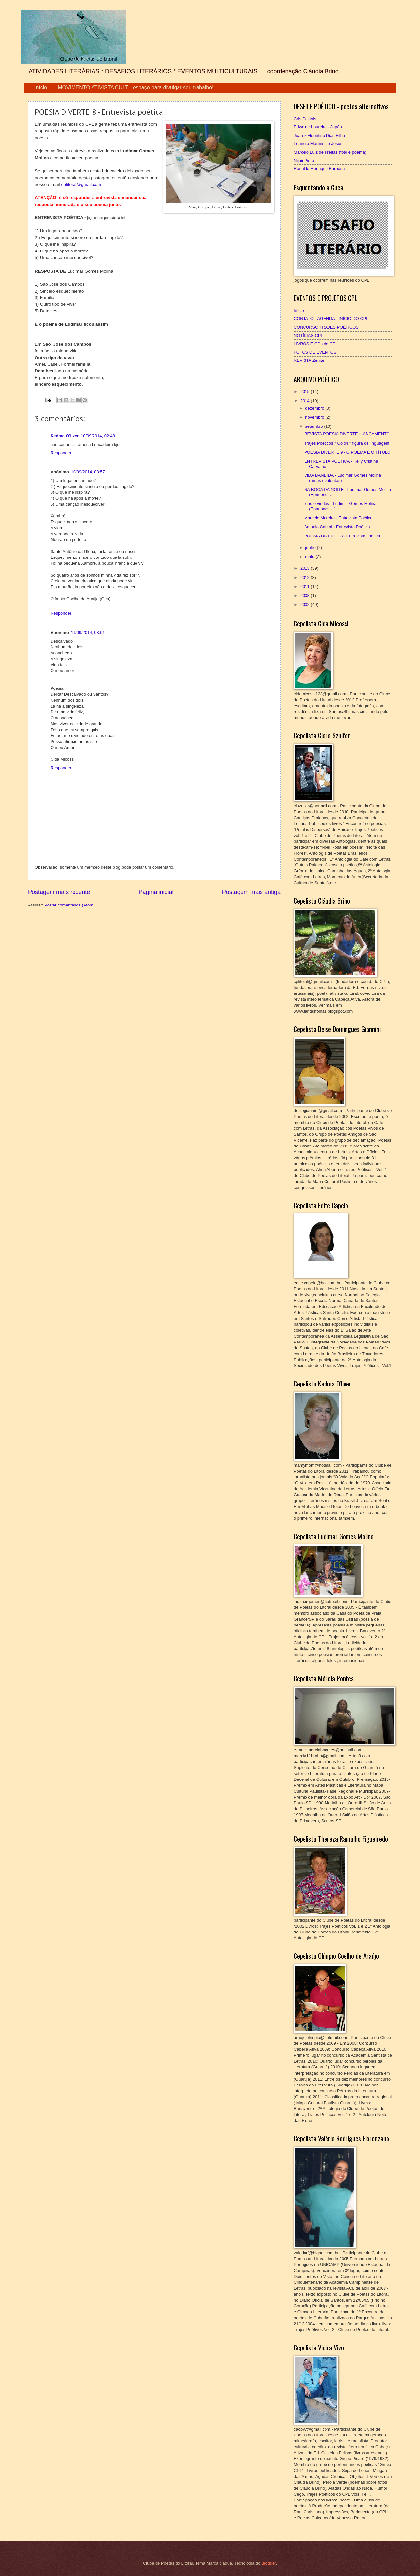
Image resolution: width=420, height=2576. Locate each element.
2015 (305, 391)
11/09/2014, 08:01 (88, 632)
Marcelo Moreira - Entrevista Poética (338, 517)
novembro (315, 417)
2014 (305, 400)
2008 (305, 595)
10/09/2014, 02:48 (98, 435)
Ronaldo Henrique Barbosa (319, 168)
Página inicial (155, 892)
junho (311, 547)
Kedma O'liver (65, 435)
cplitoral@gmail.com (81, 184)
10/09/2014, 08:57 (88, 471)
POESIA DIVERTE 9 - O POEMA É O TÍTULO (347, 452)
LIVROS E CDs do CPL (316, 343)
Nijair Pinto (304, 160)
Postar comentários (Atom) (69, 905)
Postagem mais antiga (251, 892)
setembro (314, 426)
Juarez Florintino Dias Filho (319, 135)
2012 (305, 577)
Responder (61, 452)
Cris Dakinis (305, 118)
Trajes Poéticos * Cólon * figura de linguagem (346, 443)
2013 (305, 568)
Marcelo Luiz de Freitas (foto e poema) (330, 152)
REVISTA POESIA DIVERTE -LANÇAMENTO (346, 433)
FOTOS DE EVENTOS (315, 352)
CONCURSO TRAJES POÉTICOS (326, 327)
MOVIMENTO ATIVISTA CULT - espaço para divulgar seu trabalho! (135, 87)
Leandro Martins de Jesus (318, 143)
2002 (305, 604)
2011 (305, 586)
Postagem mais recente (59, 892)
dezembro (315, 408)
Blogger (269, 2563)
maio (310, 556)
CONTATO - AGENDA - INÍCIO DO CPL (331, 318)
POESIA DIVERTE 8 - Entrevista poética (342, 536)
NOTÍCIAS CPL (308, 335)
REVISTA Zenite (309, 360)
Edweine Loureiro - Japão (318, 126)
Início (40, 87)
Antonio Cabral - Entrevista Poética (337, 526)
